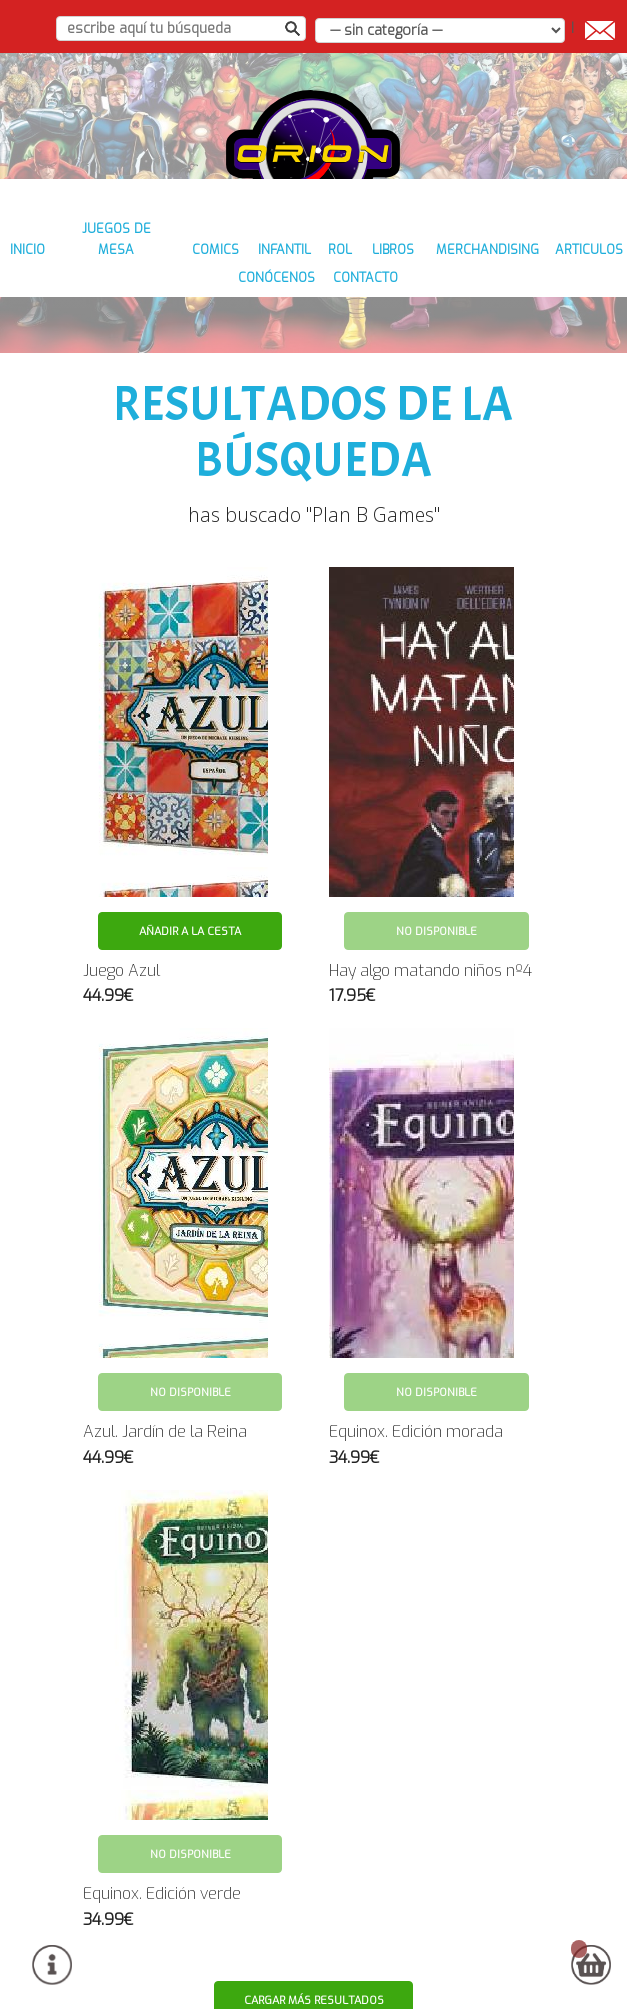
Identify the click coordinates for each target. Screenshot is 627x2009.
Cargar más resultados (315, 1966)
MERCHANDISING (537, 271)
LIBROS (442, 271)
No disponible (436, 897)
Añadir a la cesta (190, 897)
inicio (55, 271)
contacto (409, 299)
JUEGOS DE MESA (150, 271)
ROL (386, 271)
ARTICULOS (220, 299)
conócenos (315, 299)
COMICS (251, 271)
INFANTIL (324, 271)
